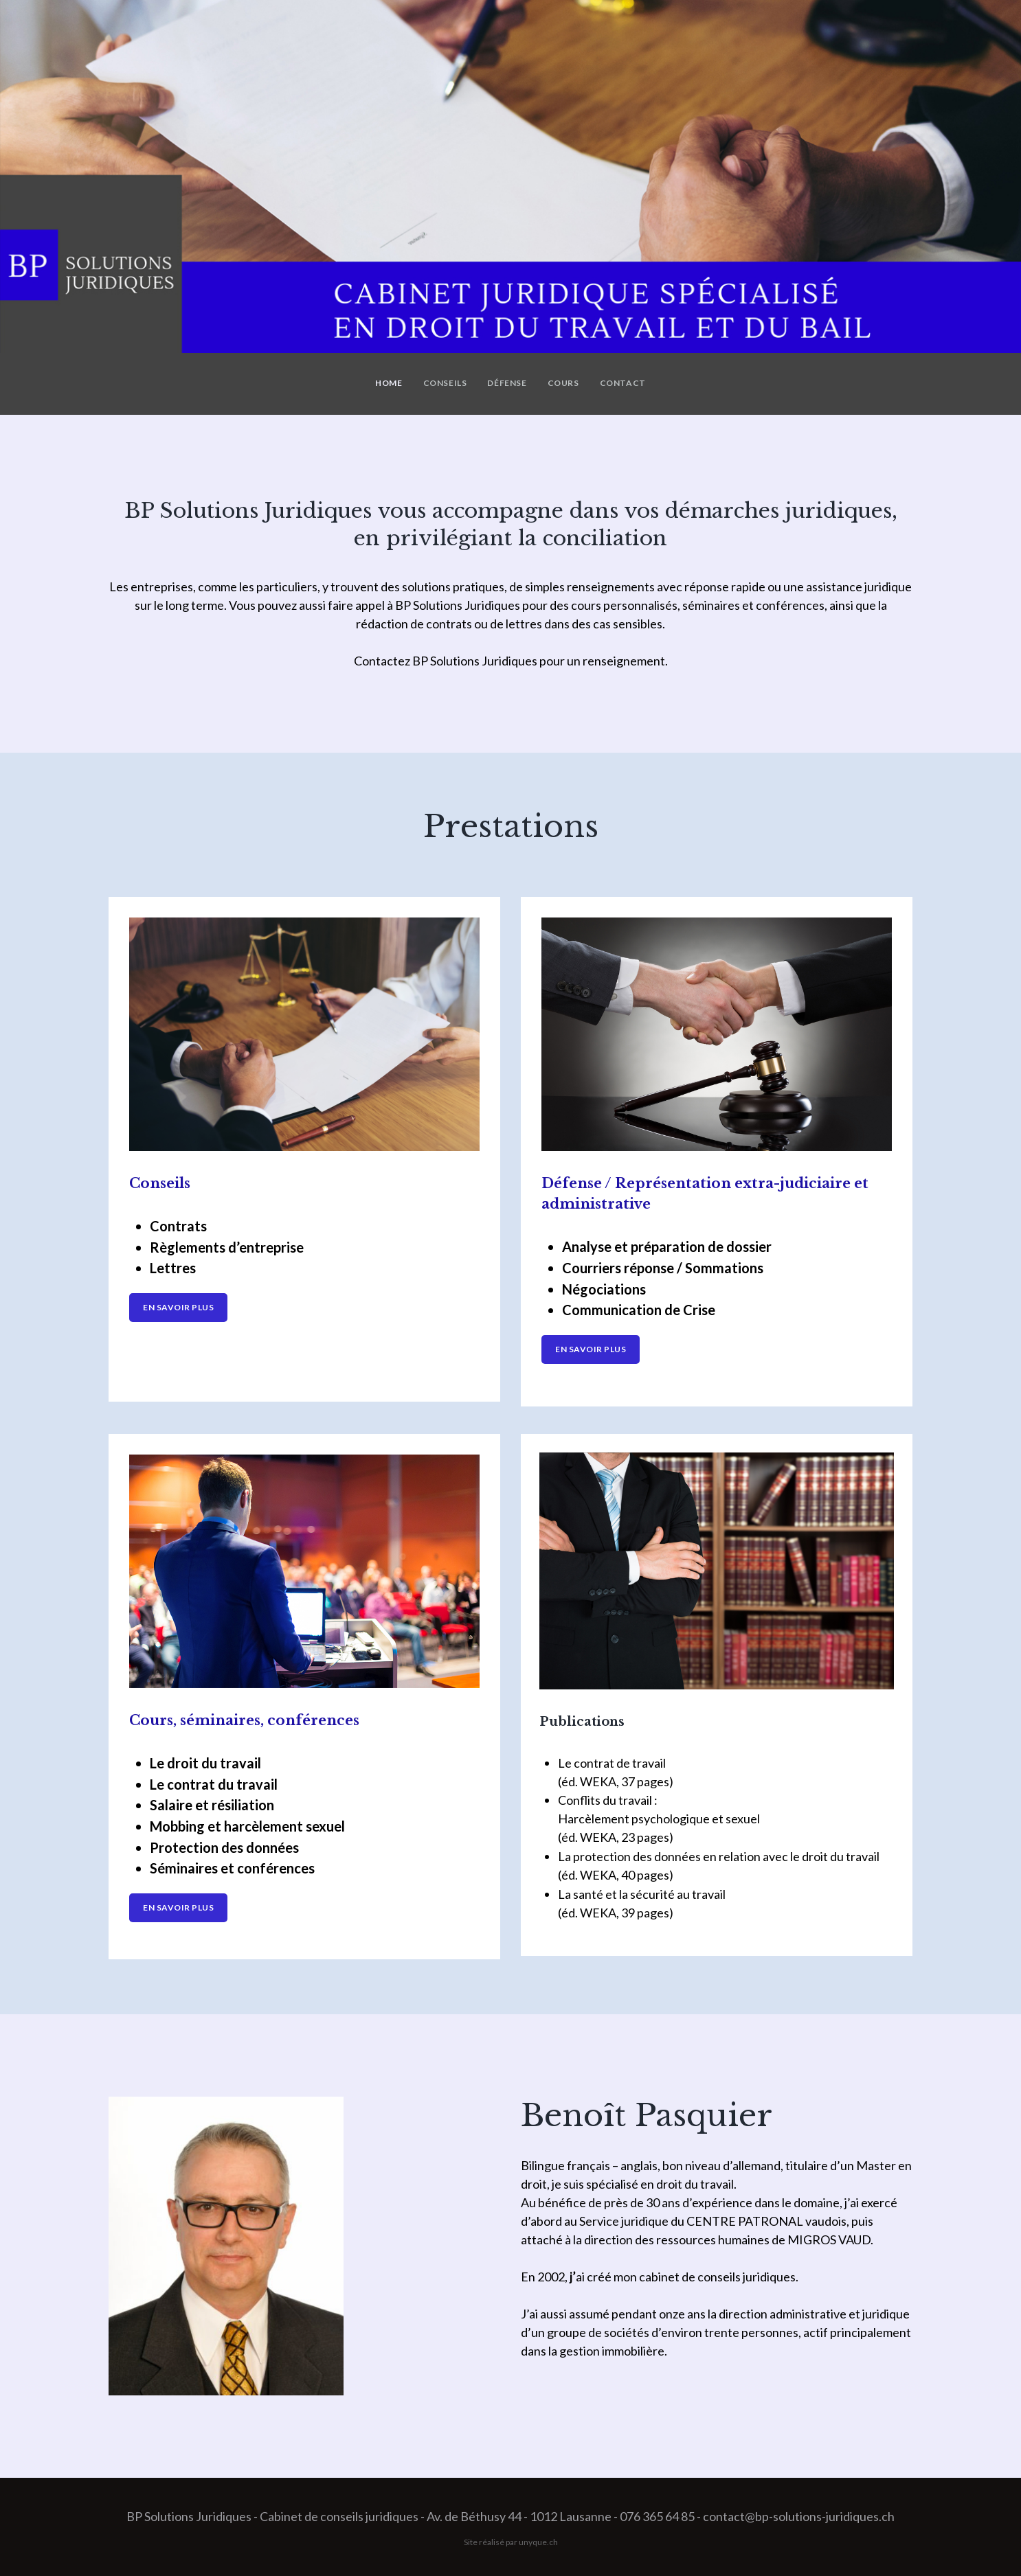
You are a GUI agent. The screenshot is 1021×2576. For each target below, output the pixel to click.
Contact (623, 383)
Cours (563, 383)
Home (388, 383)
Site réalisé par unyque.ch (511, 2542)
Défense (506, 383)
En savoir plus (178, 1307)
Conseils (445, 383)
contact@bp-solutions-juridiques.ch (799, 2516)
